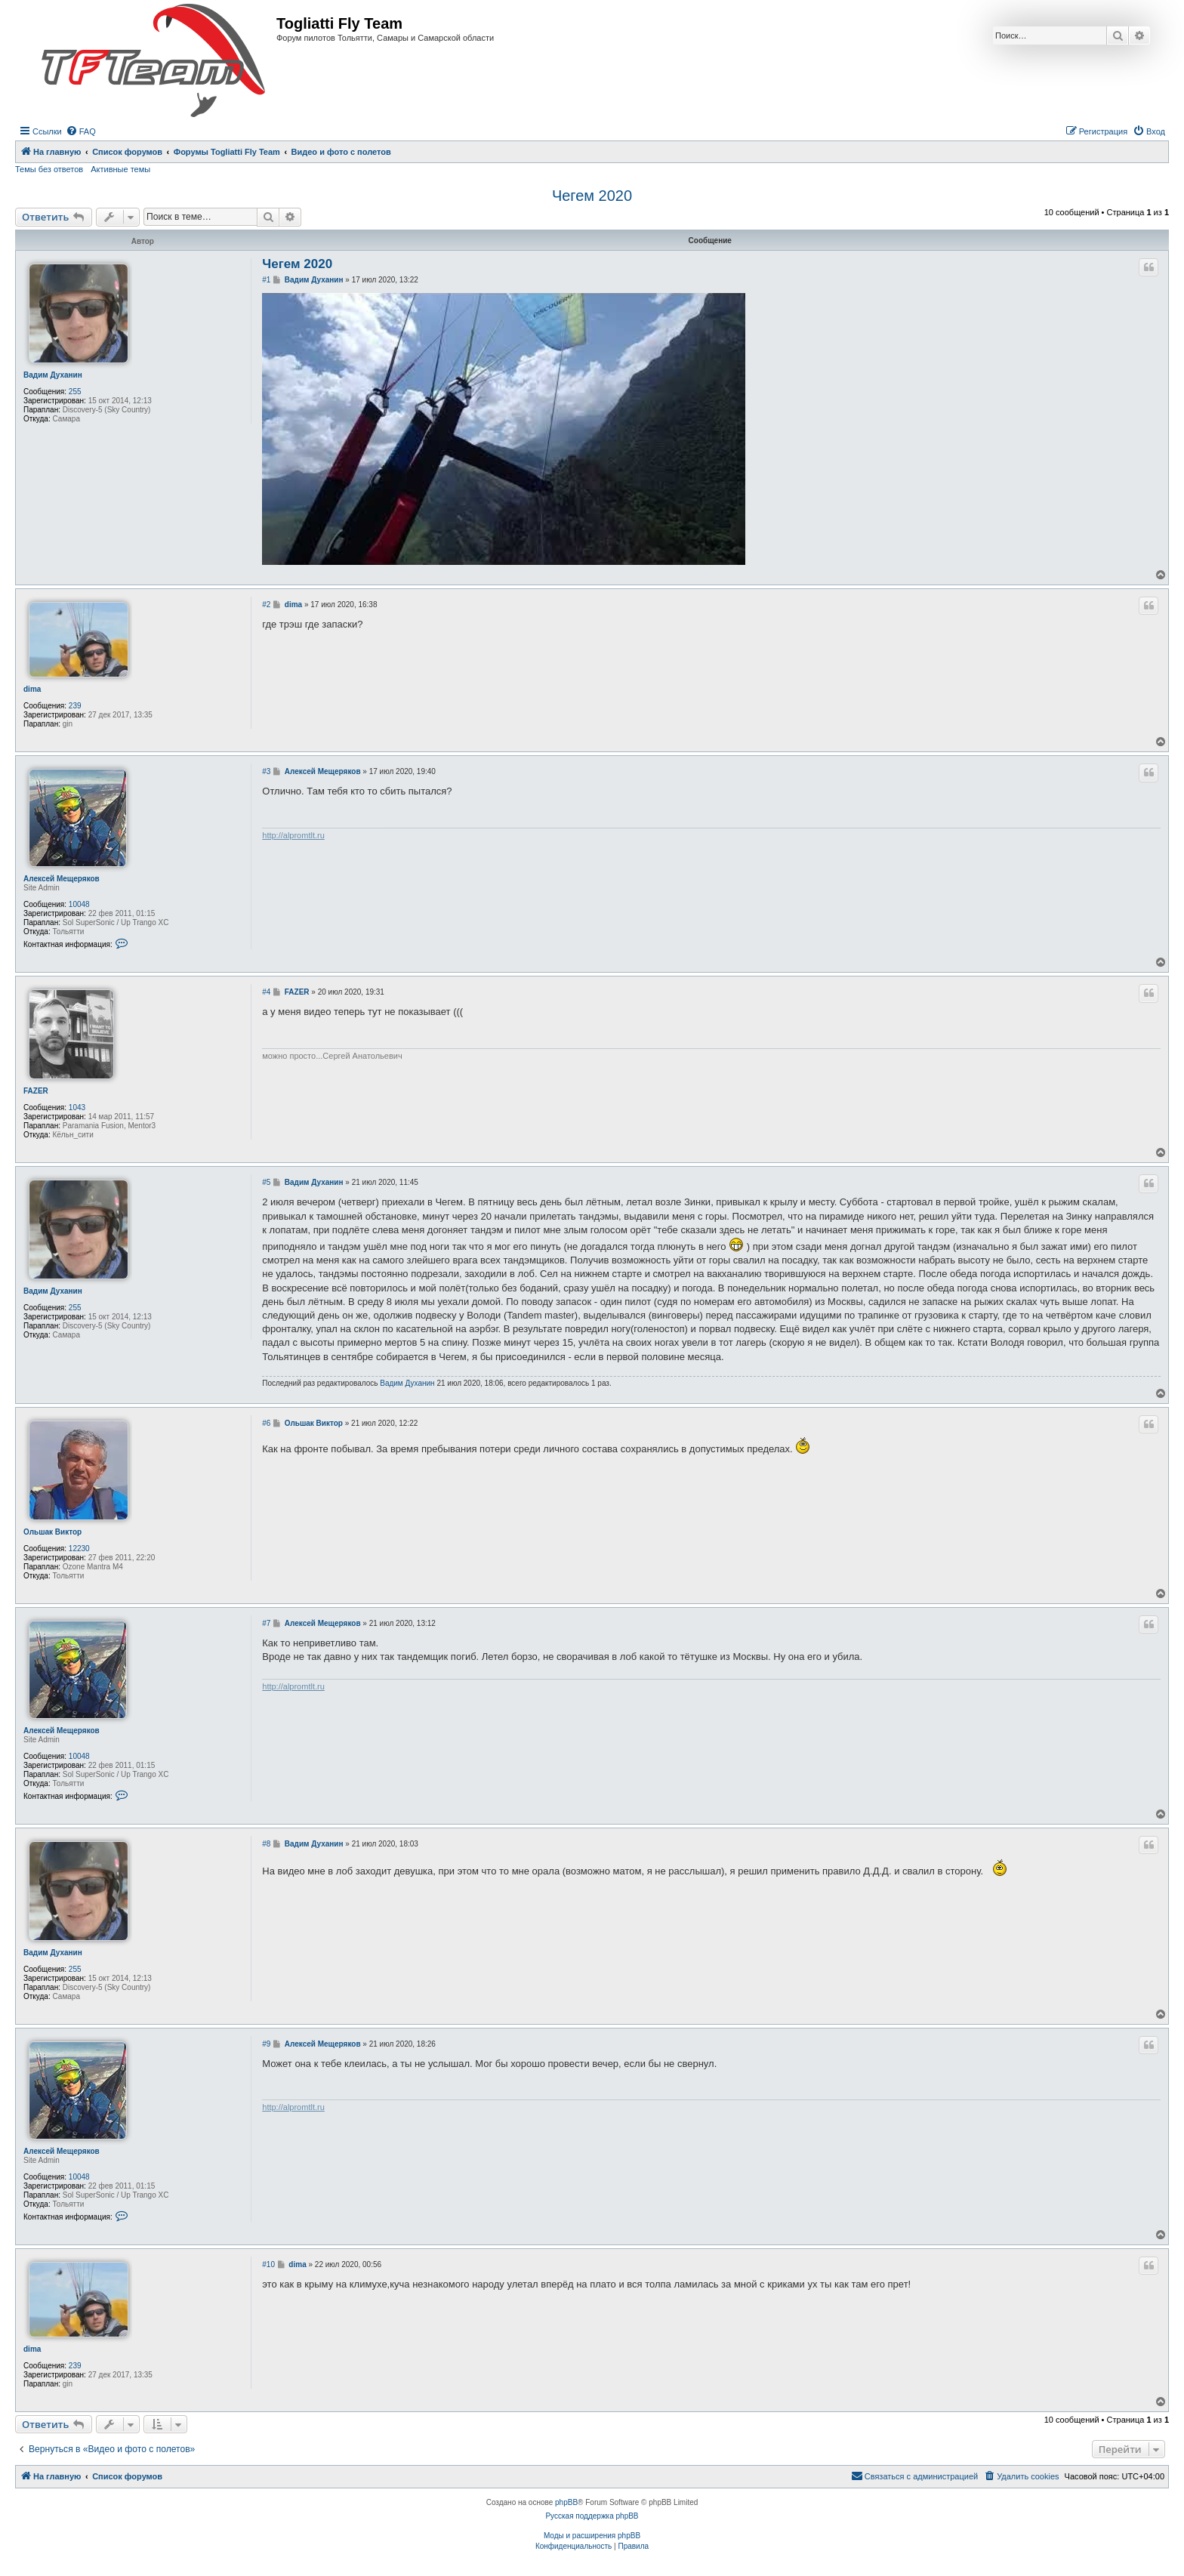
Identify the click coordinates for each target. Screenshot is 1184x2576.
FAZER (35, 1091)
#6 (266, 1423)
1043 (77, 1107)
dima (32, 689)
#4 (266, 992)
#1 (266, 280)
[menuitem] (81, 131)
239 (75, 706)
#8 (266, 1844)
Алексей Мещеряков (61, 879)
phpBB (566, 2502)
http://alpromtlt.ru (293, 835)
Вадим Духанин (52, 375)
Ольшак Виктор (52, 1532)
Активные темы (120, 169)
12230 (79, 1548)
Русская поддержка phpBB (591, 2516)
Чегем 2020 (592, 195)
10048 (79, 904)
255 (75, 391)
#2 (266, 604)
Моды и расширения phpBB (592, 2535)
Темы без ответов (49, 169)
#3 (266, 771)
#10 (268, 2264)
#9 (266, 2044)
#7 (266, 1623)
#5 (266, 1182)
